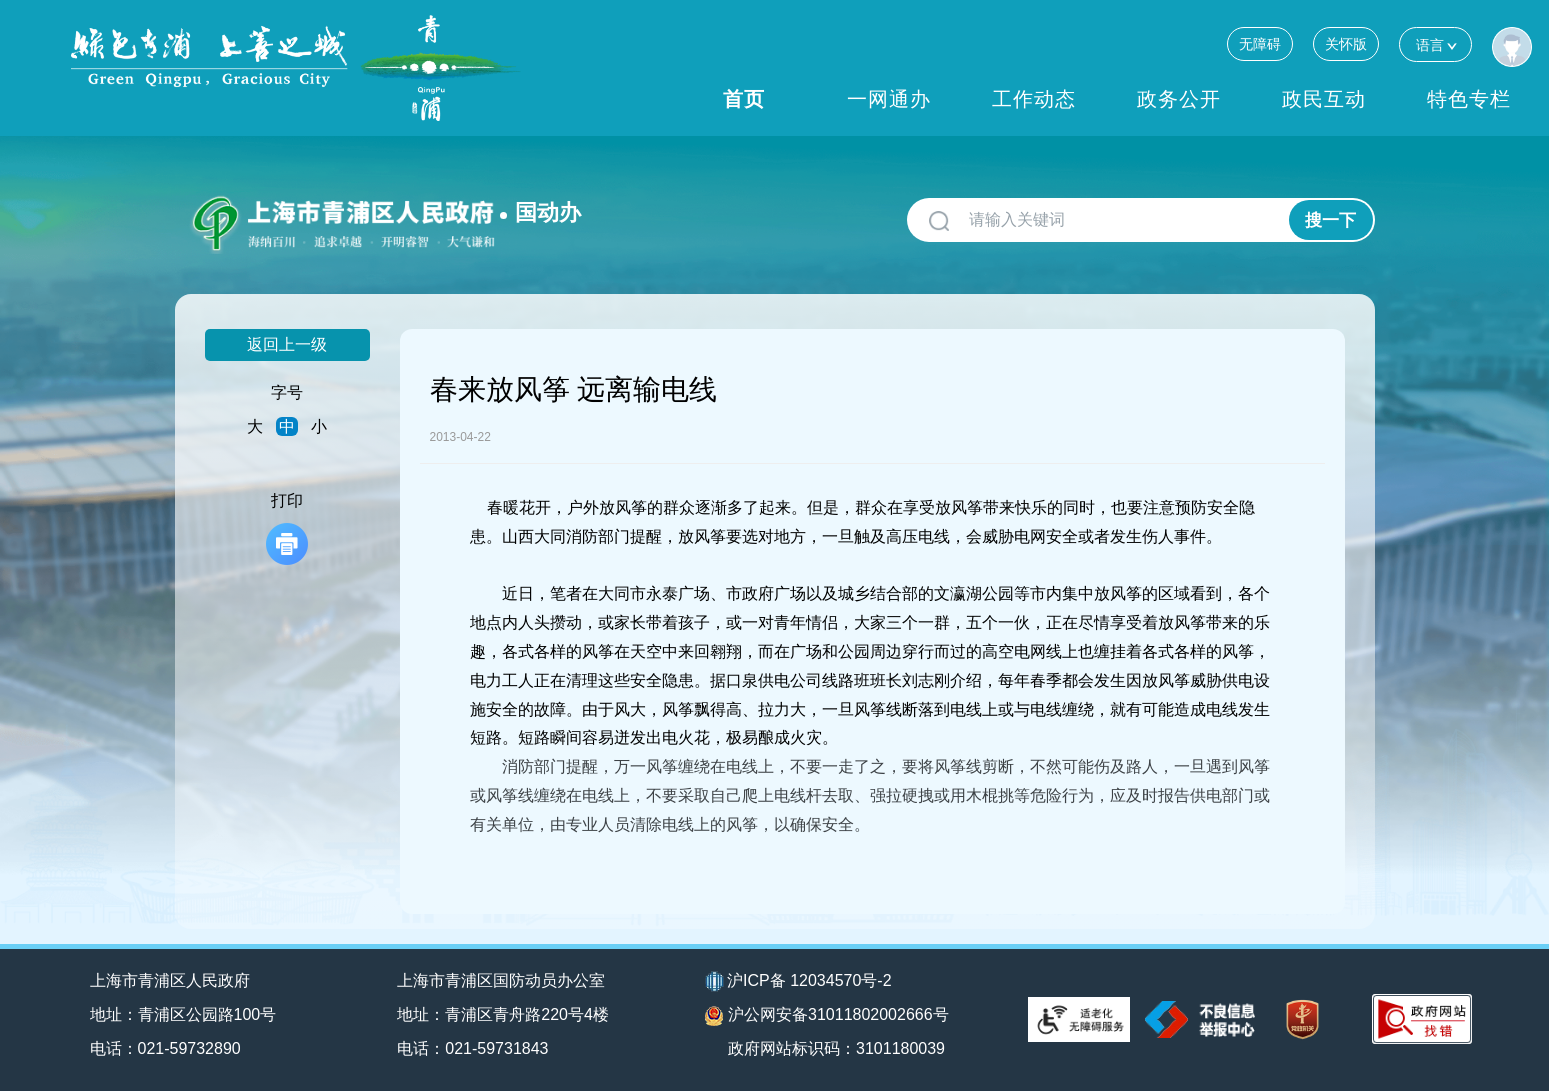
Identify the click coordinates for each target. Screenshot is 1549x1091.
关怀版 (1346, 44)
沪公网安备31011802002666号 (827, 1016)
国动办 (548, 212)
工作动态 (1034, 99)
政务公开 (1179, 99)
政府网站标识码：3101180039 (836, 1048)
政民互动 (1324, 99)
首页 (744, 99)
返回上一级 (287, 344)
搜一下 (1330, 220)
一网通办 (889, 99)
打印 (287, 528)
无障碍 (1260, 44)
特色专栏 (1469, 99)
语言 (1435, 44)
